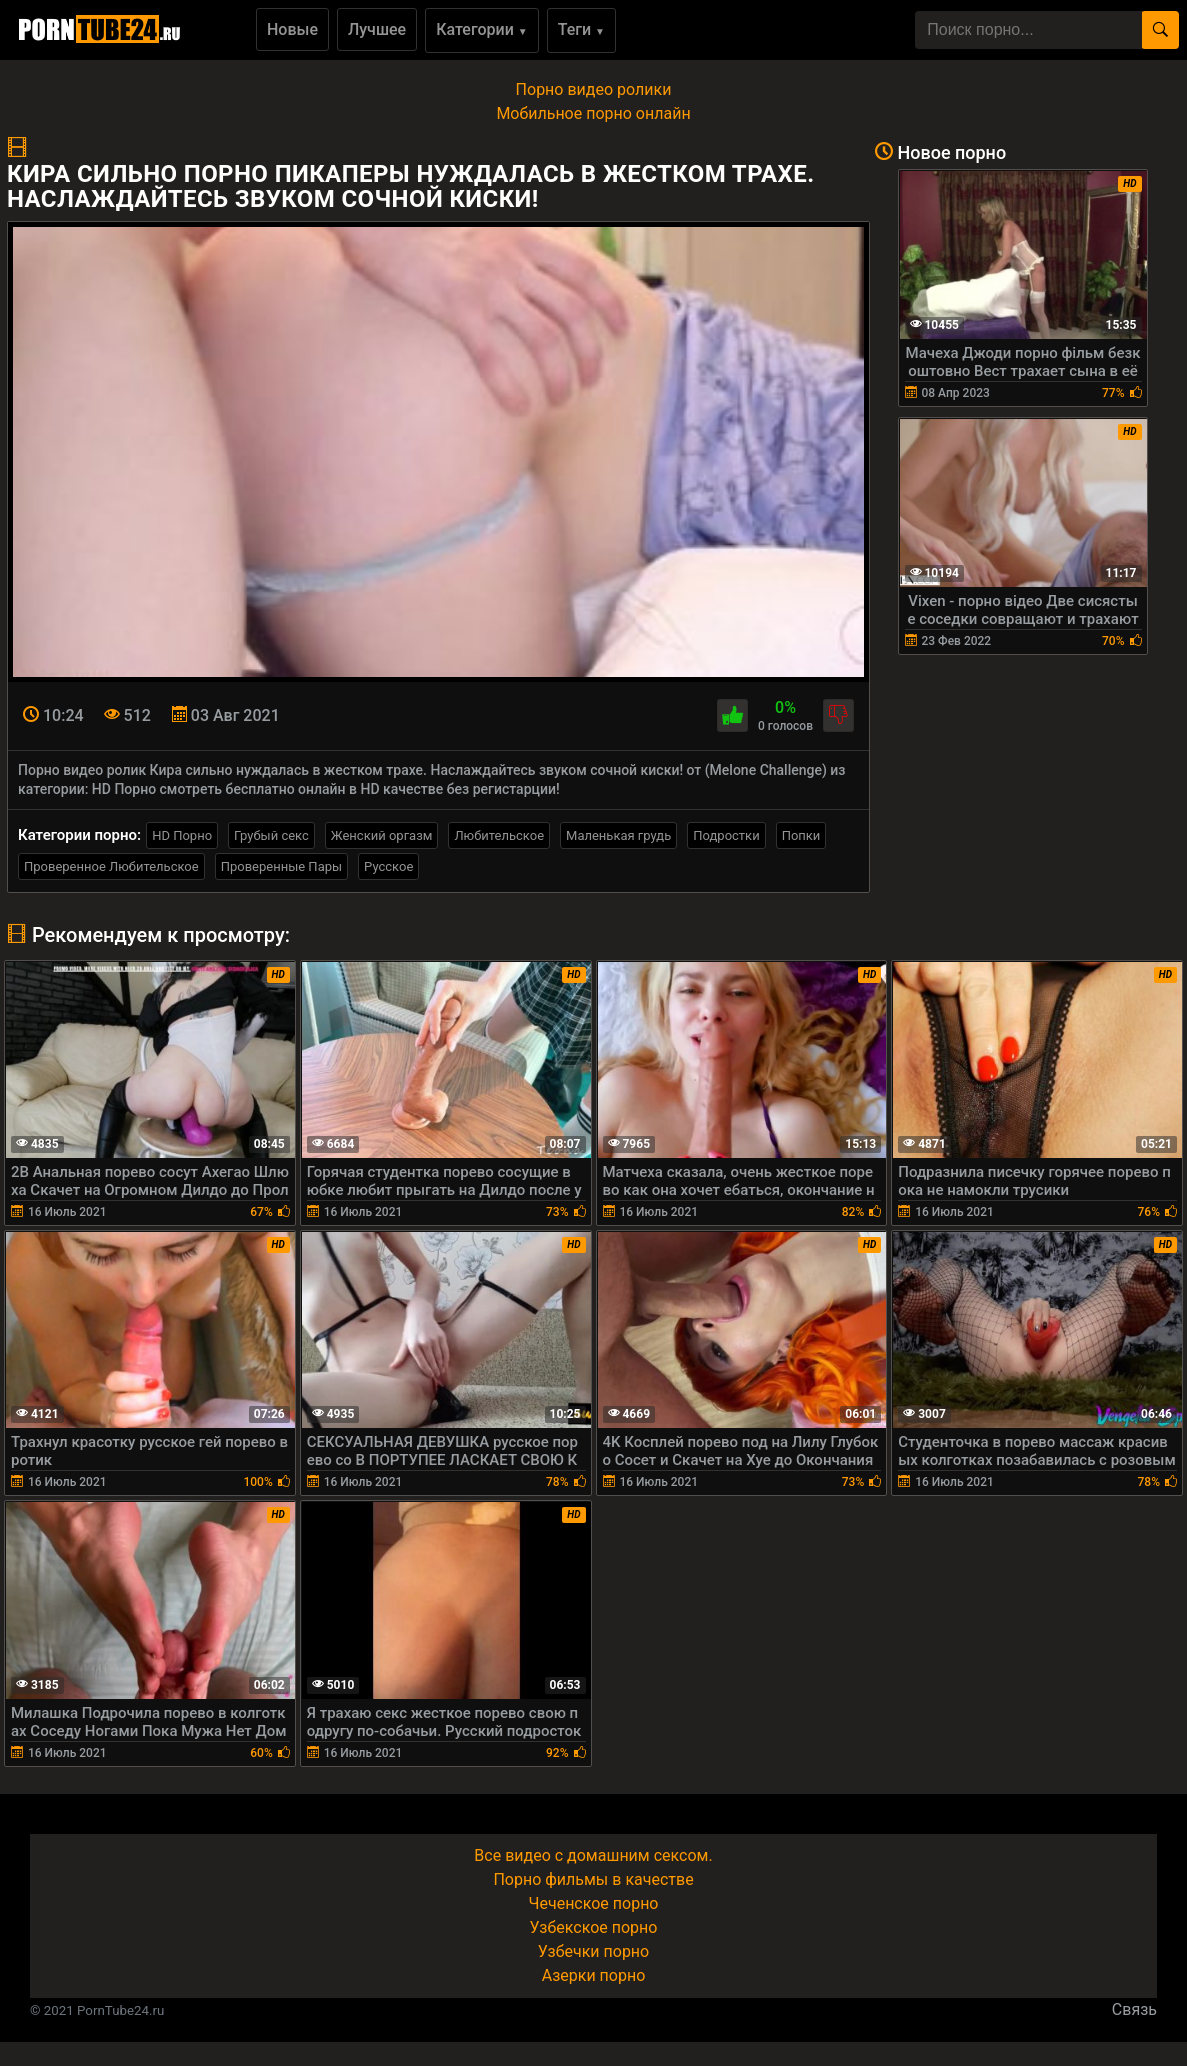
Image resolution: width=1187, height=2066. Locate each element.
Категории (482, 29)
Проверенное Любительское (111, 866)
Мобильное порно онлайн (593, 113)
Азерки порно (594, 1975)
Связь (1134, 2009)
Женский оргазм (382, 835)
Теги (581, 29)
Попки (801, 835)
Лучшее (377, 29)
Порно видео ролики (594, 89)
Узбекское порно (594, 1927)
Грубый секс (271, 835)
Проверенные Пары (281, 866)
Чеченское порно (594, 1903)
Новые (292, 29)
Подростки (726, 835)
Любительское (499, 835)
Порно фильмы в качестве (593, 1879)
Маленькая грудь (618, 835)
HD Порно (182, 835)
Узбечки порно (593, 1951)
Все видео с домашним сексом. (593, 1855)
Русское (388, 866)
